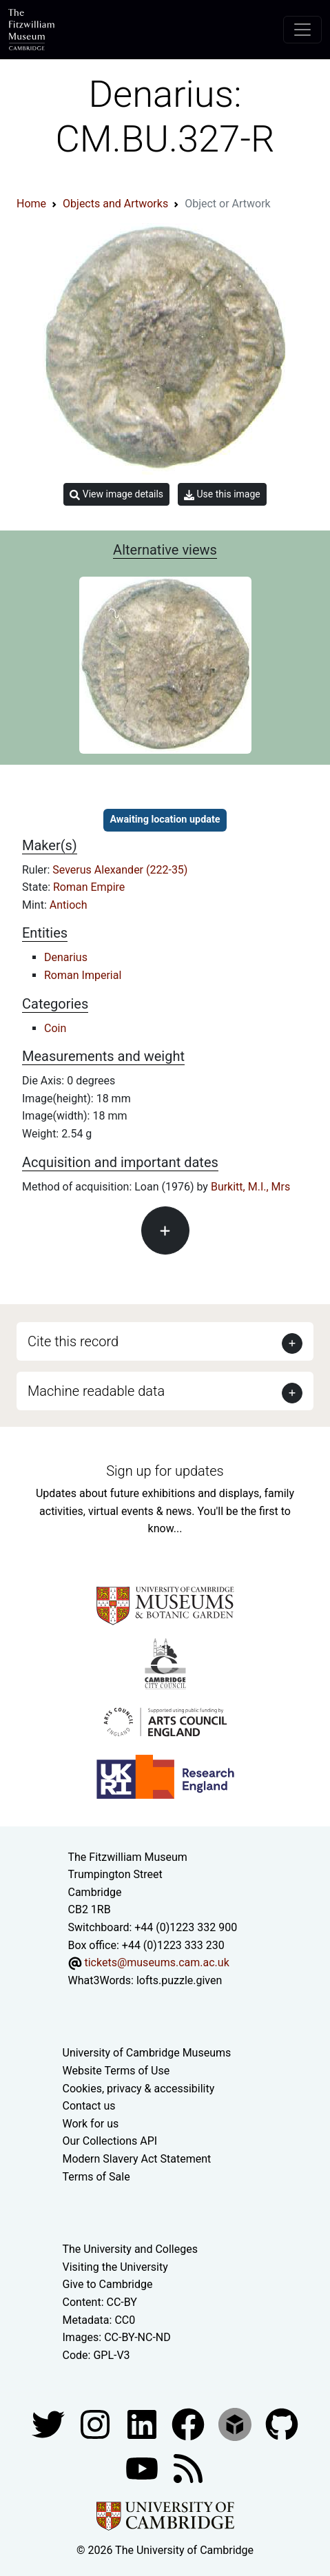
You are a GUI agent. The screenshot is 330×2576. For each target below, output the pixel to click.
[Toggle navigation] (302, 29)
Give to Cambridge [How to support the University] (108, 2284)
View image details (116, 494)
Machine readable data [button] (96, 1391)
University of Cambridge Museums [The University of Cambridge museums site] (147, 2052)
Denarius (65, 957)
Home (31, 203)
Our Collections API (110, 2140)
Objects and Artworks (115, 203)
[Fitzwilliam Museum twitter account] (49, 2424)
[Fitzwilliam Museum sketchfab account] (236, 2424)
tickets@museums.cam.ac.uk (156, 1962)
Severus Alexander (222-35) (119, 869)
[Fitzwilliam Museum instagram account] (96, 2424)
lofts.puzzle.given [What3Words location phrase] (179, 1980)
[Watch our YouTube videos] (143, 2468)
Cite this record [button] (73, 1341)
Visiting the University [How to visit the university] (115, 2267)
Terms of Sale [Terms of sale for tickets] (96, 2176)
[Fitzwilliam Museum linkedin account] (189, 2424)
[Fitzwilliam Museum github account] (282, 2424)
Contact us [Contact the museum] (89, 2105)
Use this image (222, 494)
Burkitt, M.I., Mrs (250, 1186)
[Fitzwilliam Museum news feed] (188, 2468)
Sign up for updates (164, 1471)
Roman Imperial (82, 975)
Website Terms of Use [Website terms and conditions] (116, 2070)
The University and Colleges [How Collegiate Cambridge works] (130, 2249)
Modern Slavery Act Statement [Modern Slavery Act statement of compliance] (137, 2158)
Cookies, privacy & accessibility (139, 2088)
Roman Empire (89, 887)
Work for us (91, 2123)
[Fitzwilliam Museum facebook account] (143, 2424)
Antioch (68, 904)
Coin (55, 1028)
